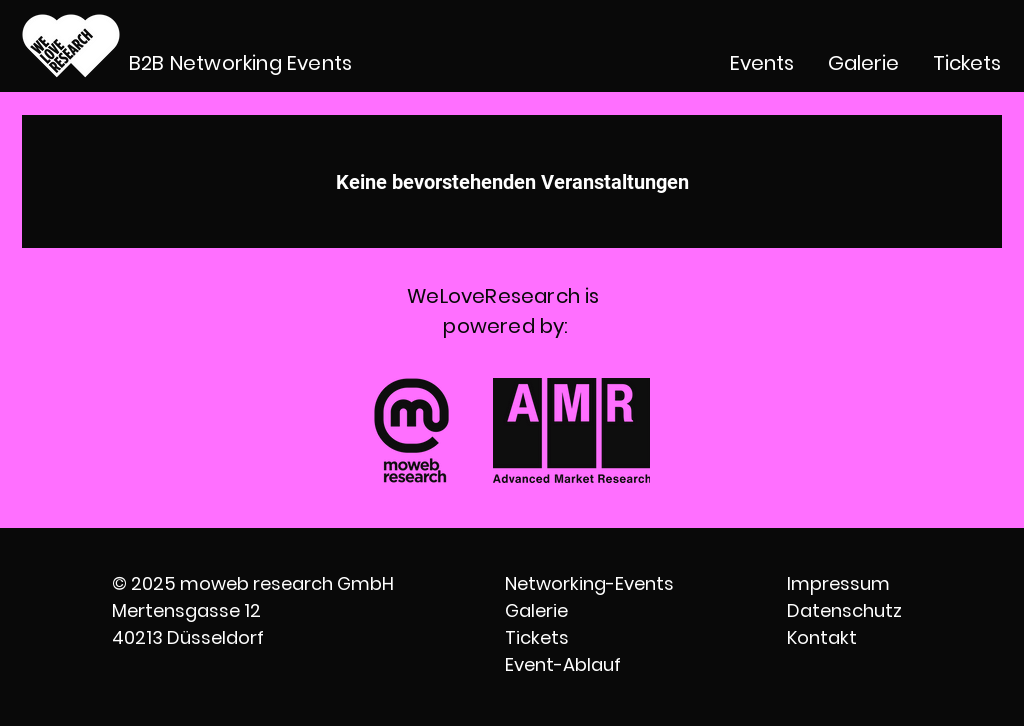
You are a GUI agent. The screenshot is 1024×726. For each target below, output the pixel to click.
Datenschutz (844, 610)
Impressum (838, 583)
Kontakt (822, 637)
